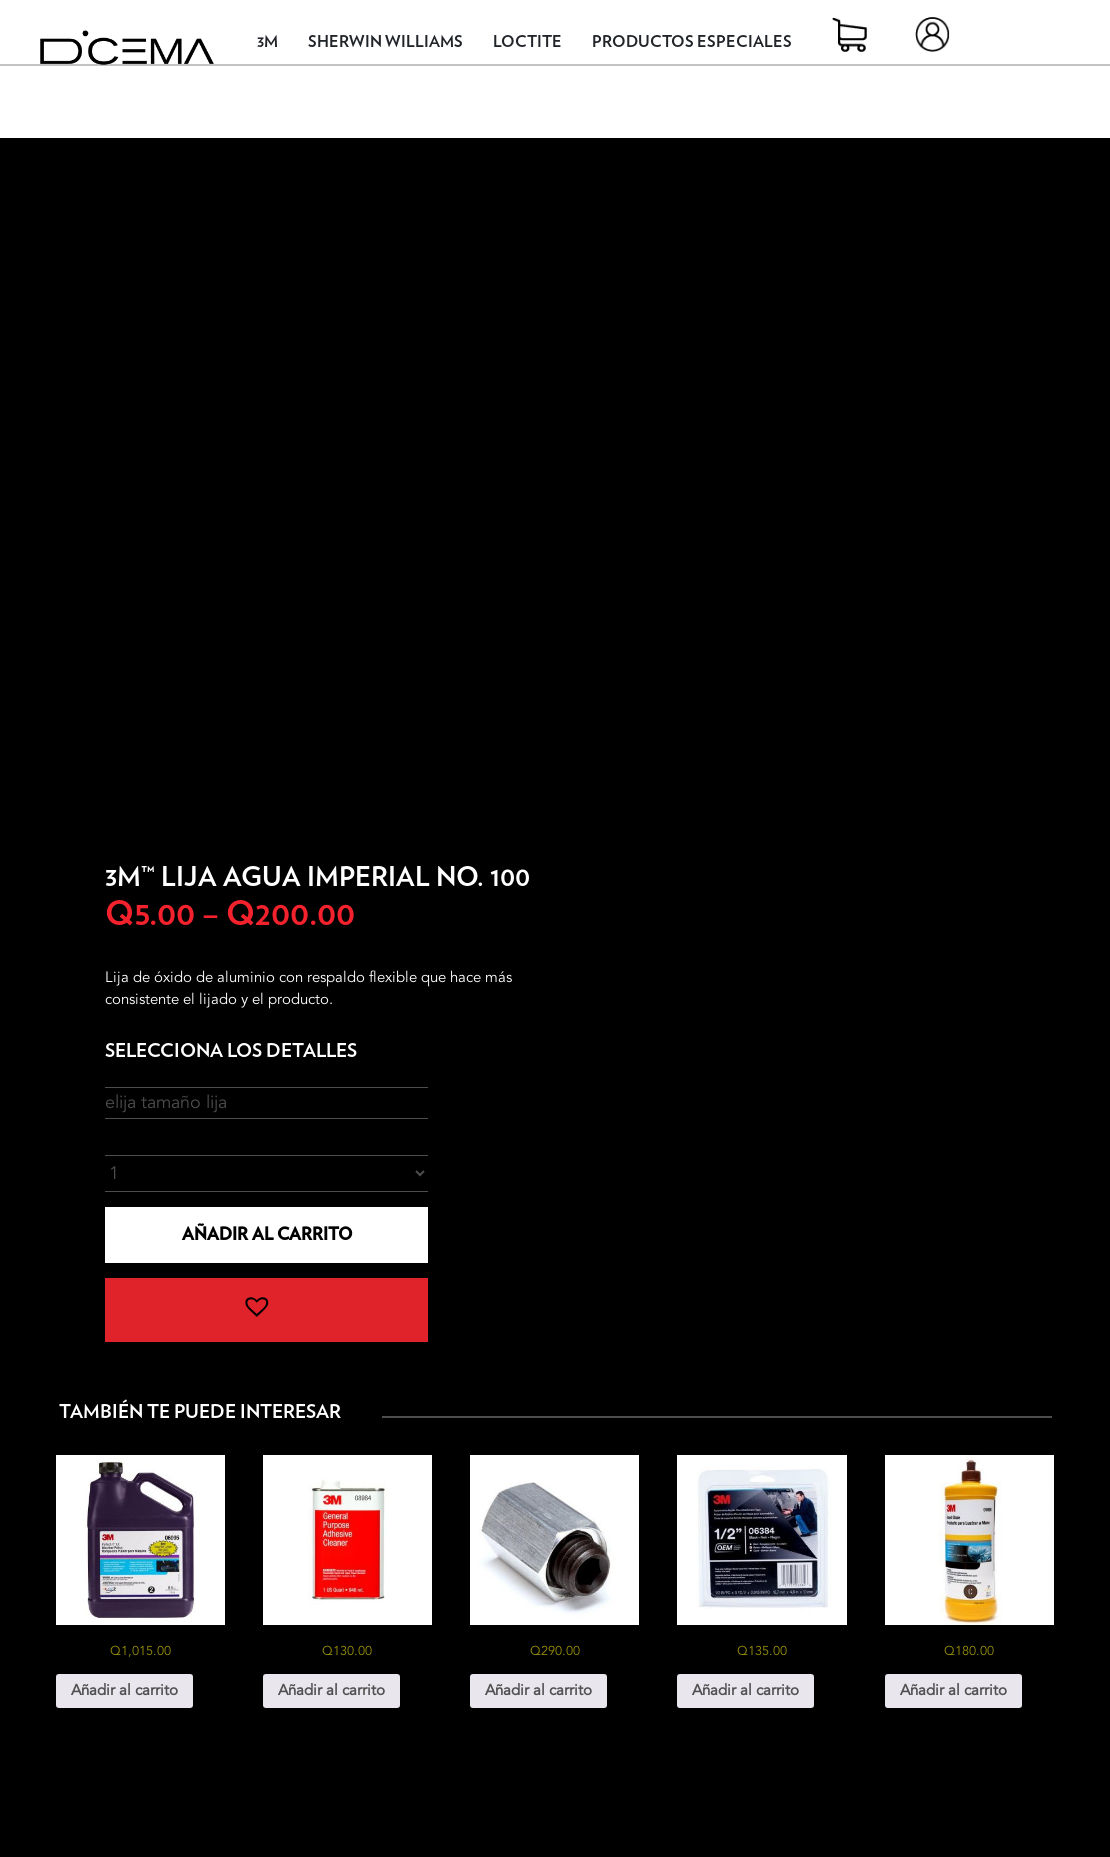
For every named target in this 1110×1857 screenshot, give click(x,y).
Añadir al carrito (267, 1234)
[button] (266, 1310)
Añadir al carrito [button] (124, 1690)
